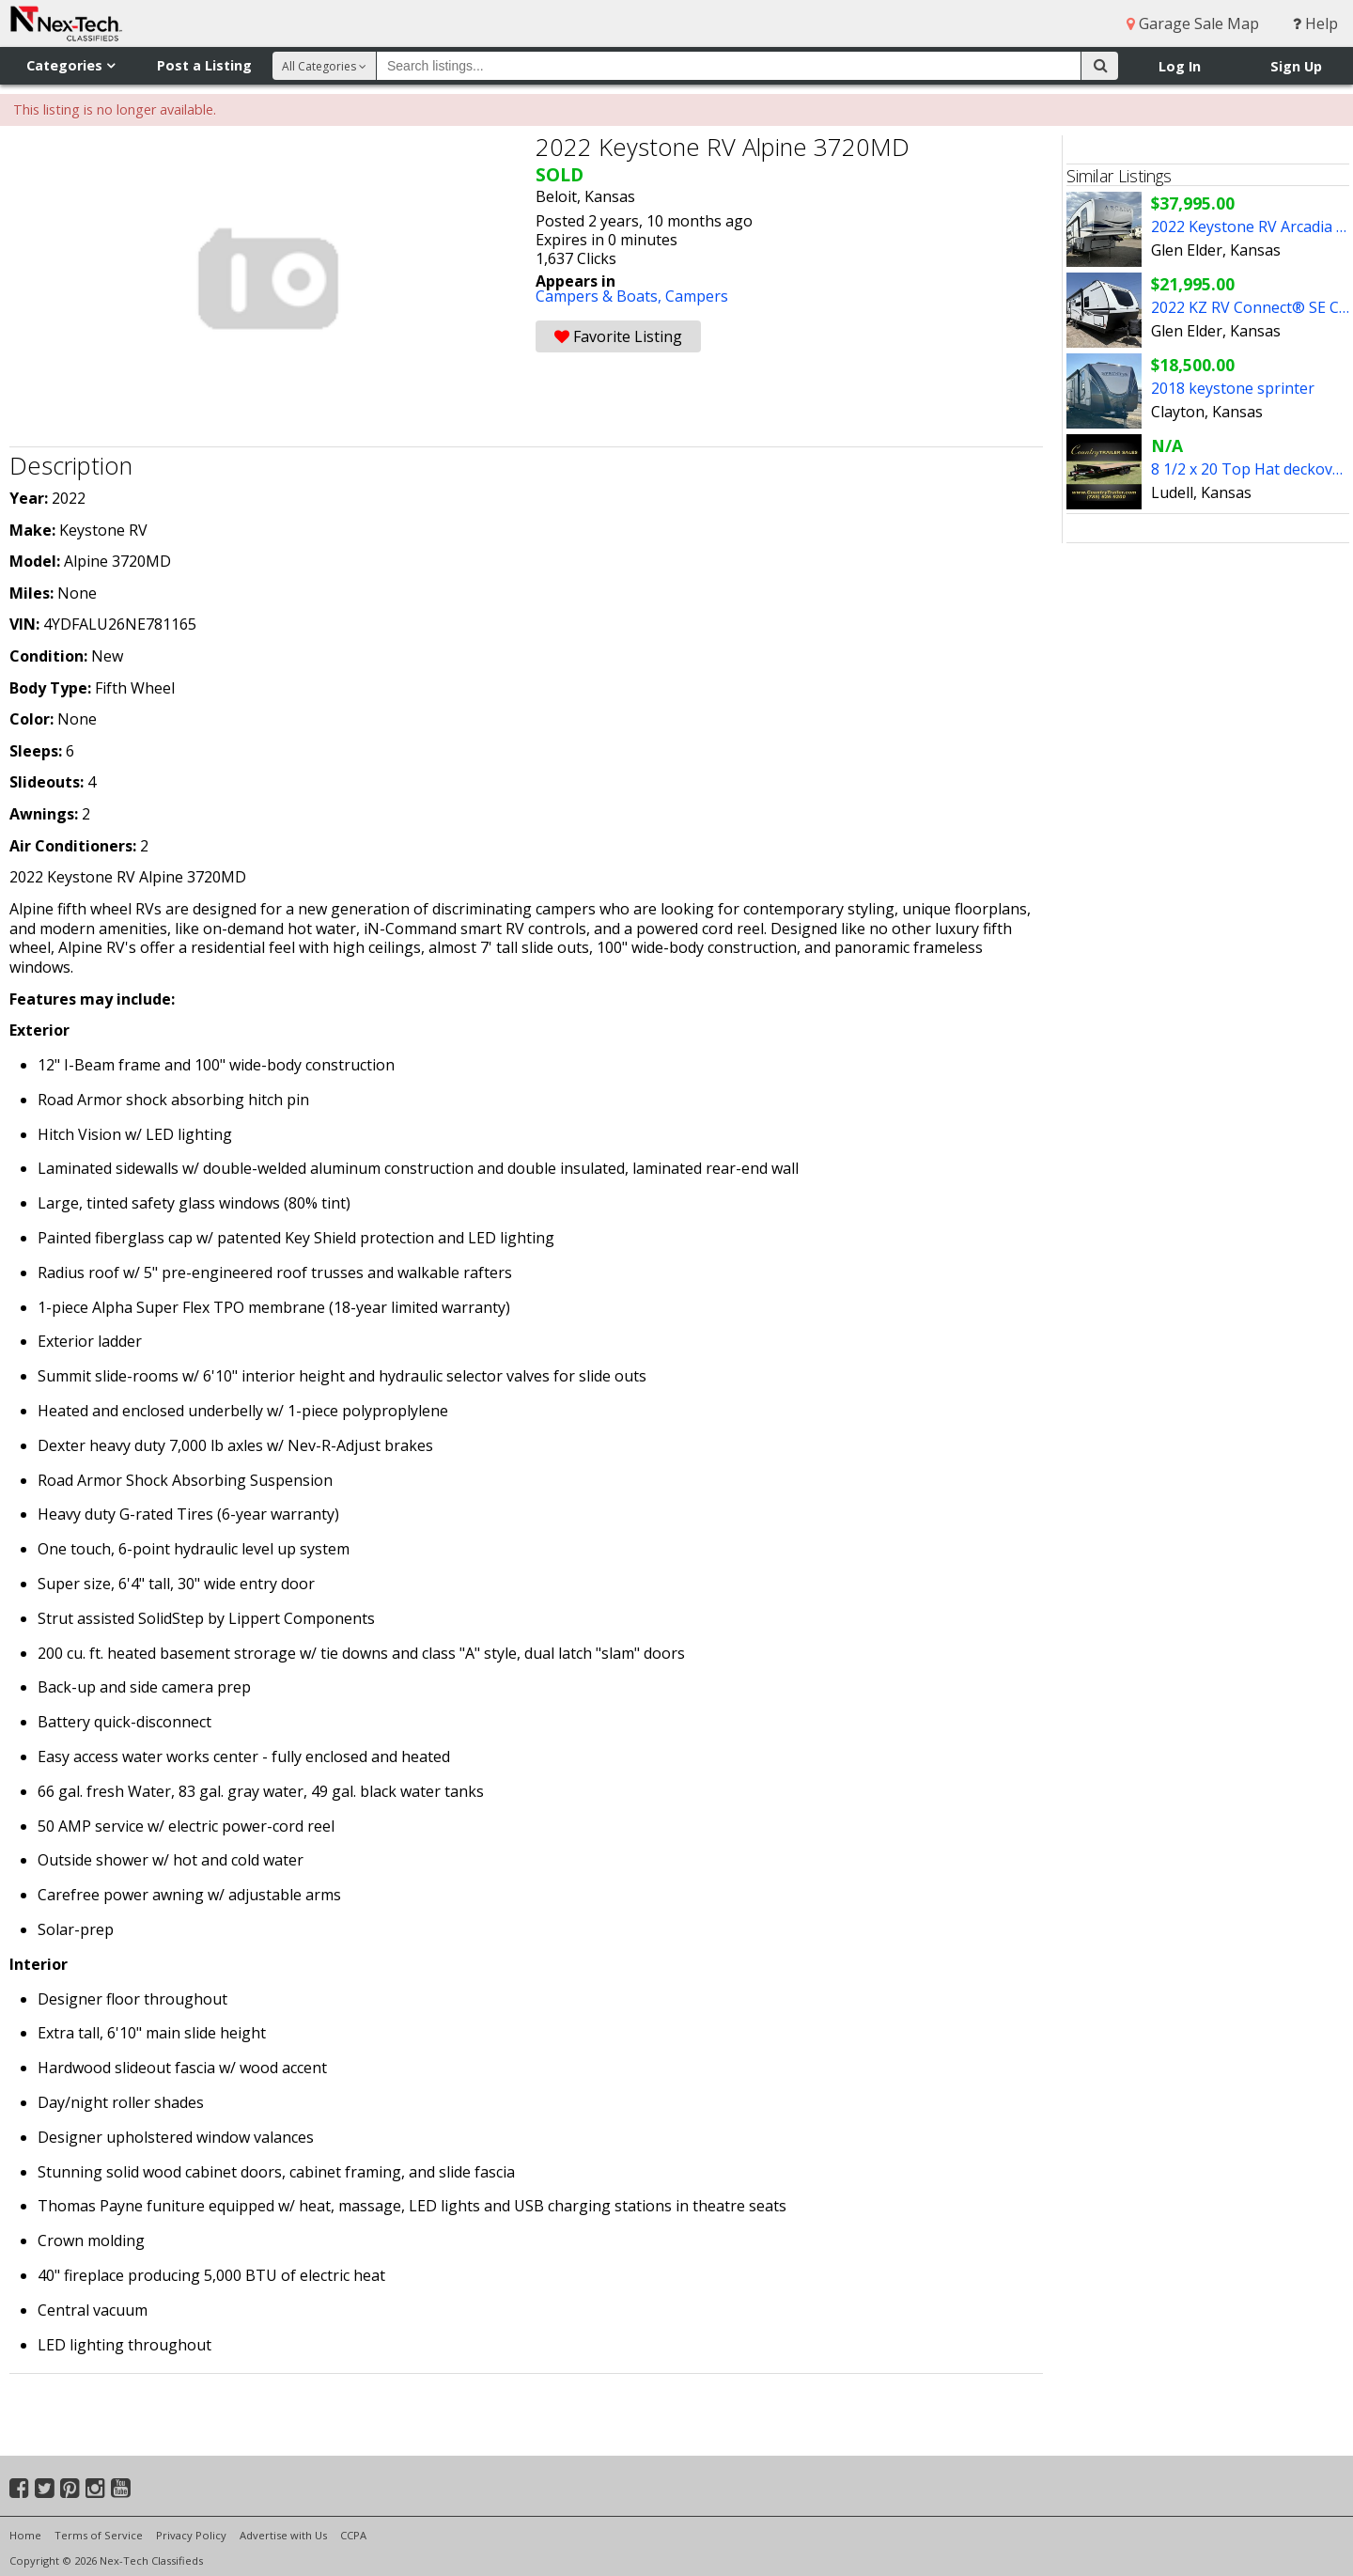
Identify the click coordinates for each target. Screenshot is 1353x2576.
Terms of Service (98, 2535)
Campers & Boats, (600, 296)
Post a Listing (204, 65)
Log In (1180, 66)
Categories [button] (70, 65)
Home (25, 2535)
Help (1315, 23)
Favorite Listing (618, 336)
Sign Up (1296, 66)
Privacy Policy (191, 2535)
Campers (696, 296)
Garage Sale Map (1193, 23)
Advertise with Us (283, 2535)
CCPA (353, 2535)
